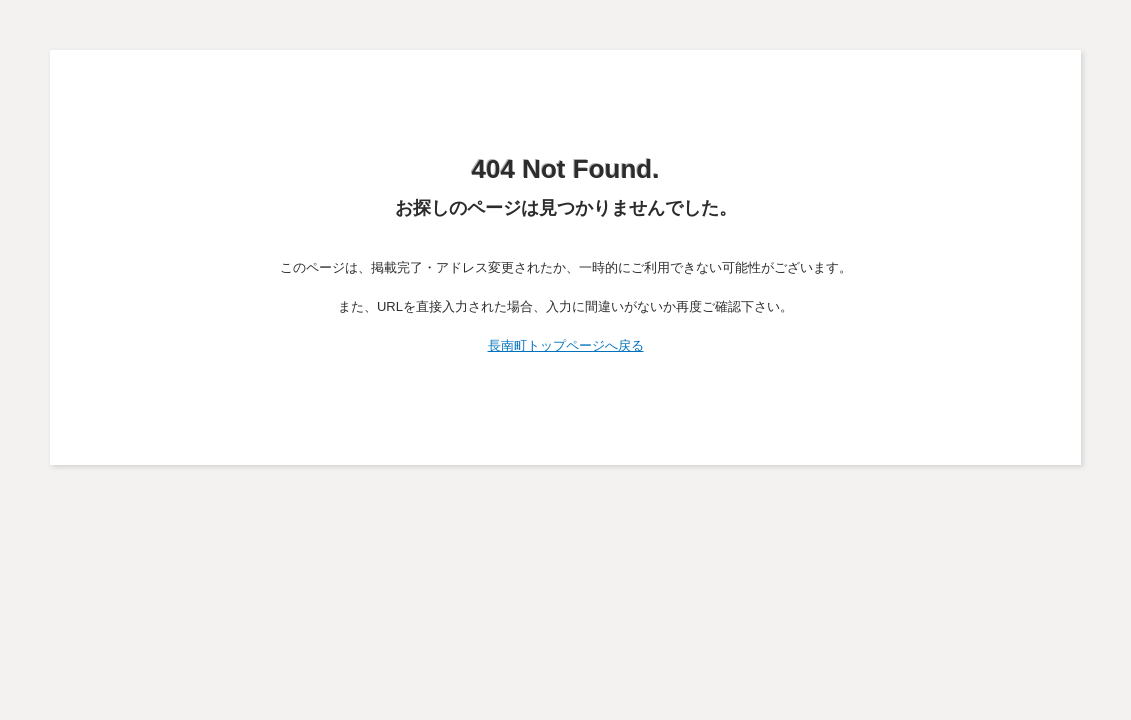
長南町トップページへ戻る (566, 345)
